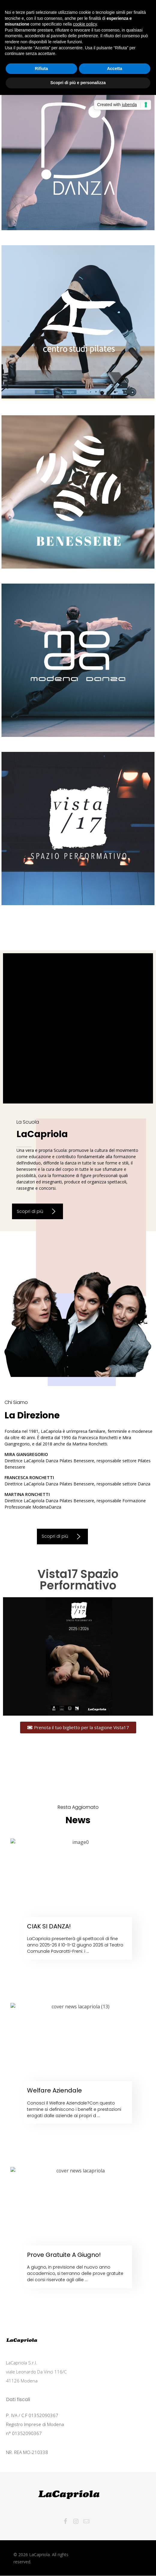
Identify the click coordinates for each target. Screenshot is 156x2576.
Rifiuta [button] (41, 68)
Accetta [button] (114, 68)
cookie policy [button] (85, 24)
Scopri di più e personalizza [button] (78, 82)
